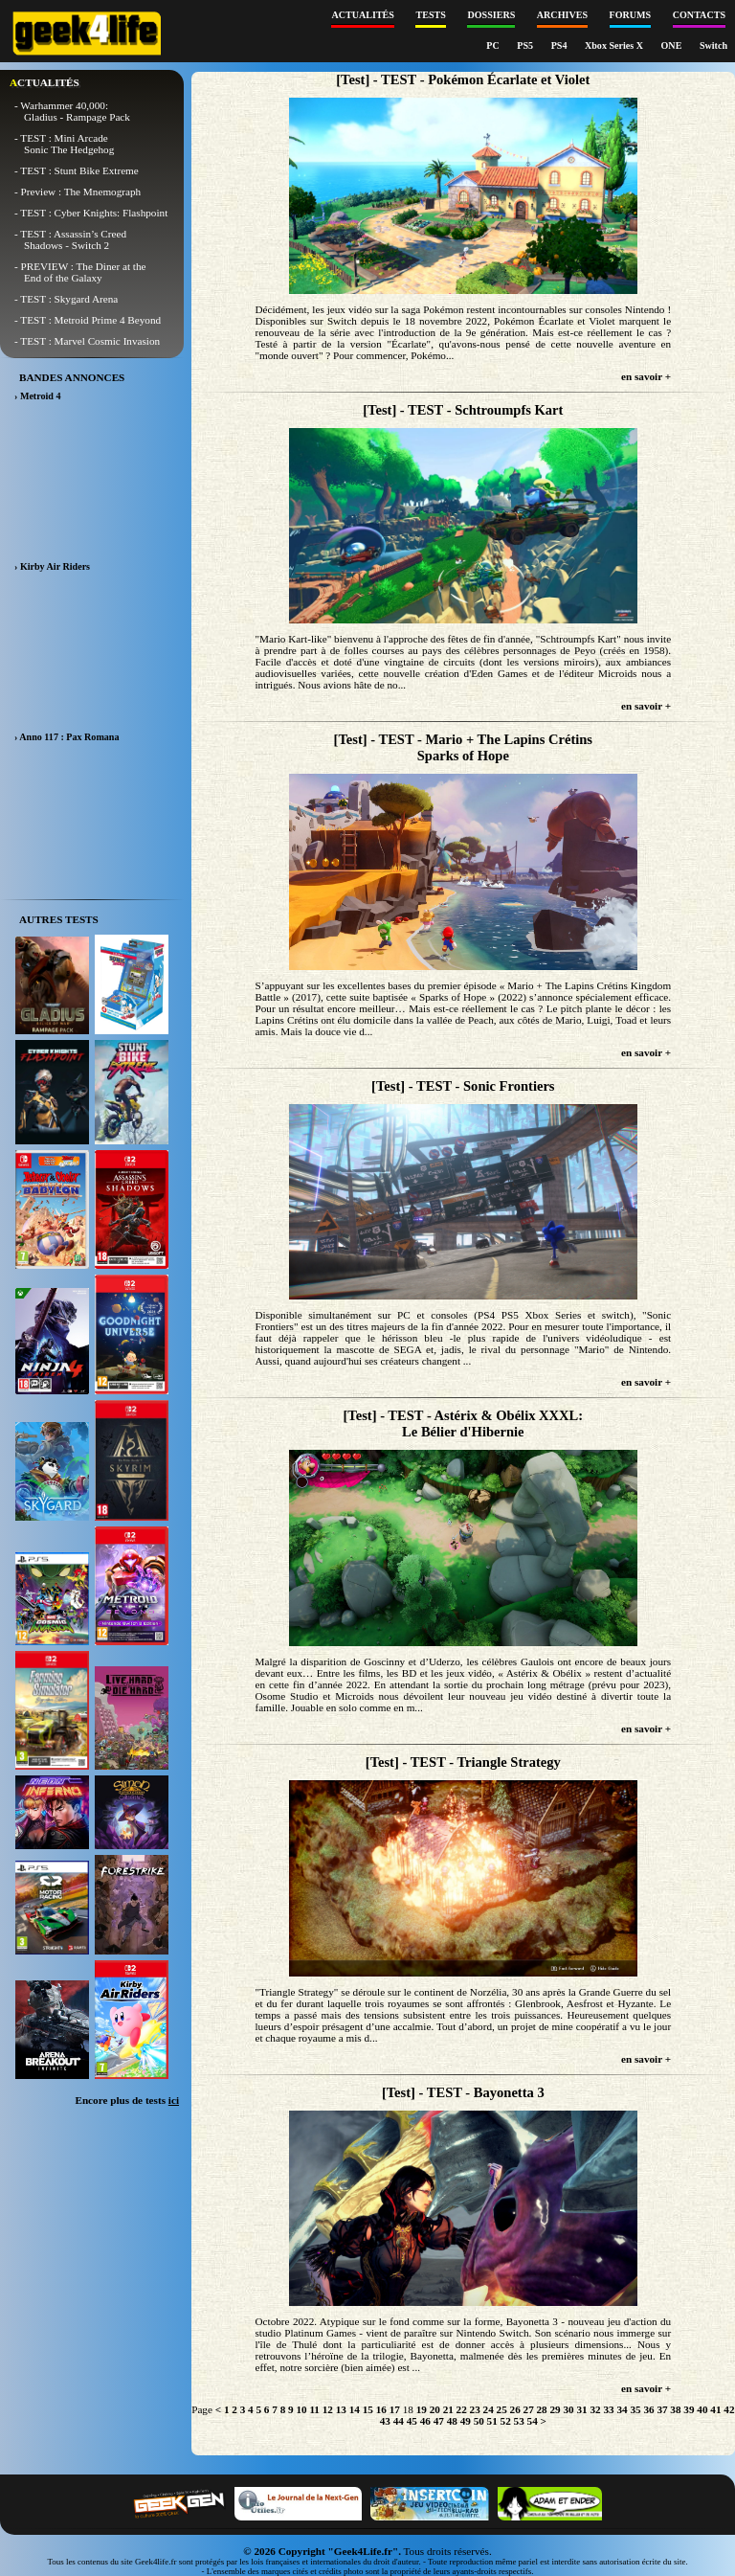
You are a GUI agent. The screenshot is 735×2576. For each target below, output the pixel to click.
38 (675, 2409)
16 (381, 2409)
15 (368, 2409)
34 (621, 2409)
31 (581, 2409)
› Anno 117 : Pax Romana (66, 737)
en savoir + (646, 376)
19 (421, 2409)
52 (506, 2421)
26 (515, 2409)
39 (688, 2409)
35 (635, 2409)
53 (519, 2421)
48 (452, 2421)
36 (648, 2409)
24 (488, 2409)
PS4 (560, 45)
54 (532, 2421)
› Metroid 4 (37, 396)
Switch (713, 45)
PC (493, 45)
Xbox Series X (615, 45)
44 (398, 2421)
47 (439, 2421)
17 (395, 2409)
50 (479, 2421)
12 (328, 2409)
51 (492, 2421)
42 (729, 2409)
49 (465, 2421)
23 (475, 2409)
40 (702, 2409)
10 (301, 2409)
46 (425, 2421)
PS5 (526, 45)
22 (462, 2409)
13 (341, 2409)
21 (448, 2409)
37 (662, 2409)
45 (412, 2421)
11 (314, 2409)
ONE (672, 45)
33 (608, 2409)
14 (354, 2409)
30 (568, 2409)
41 (715, 2409)
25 (502, 2409)
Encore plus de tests (127, 2100)
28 (542, 2409)
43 (385, 2421)
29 (555, 2409)
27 (528, 2409)
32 (595, 2409)
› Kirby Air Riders (52, 566)
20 (435, 2409)
